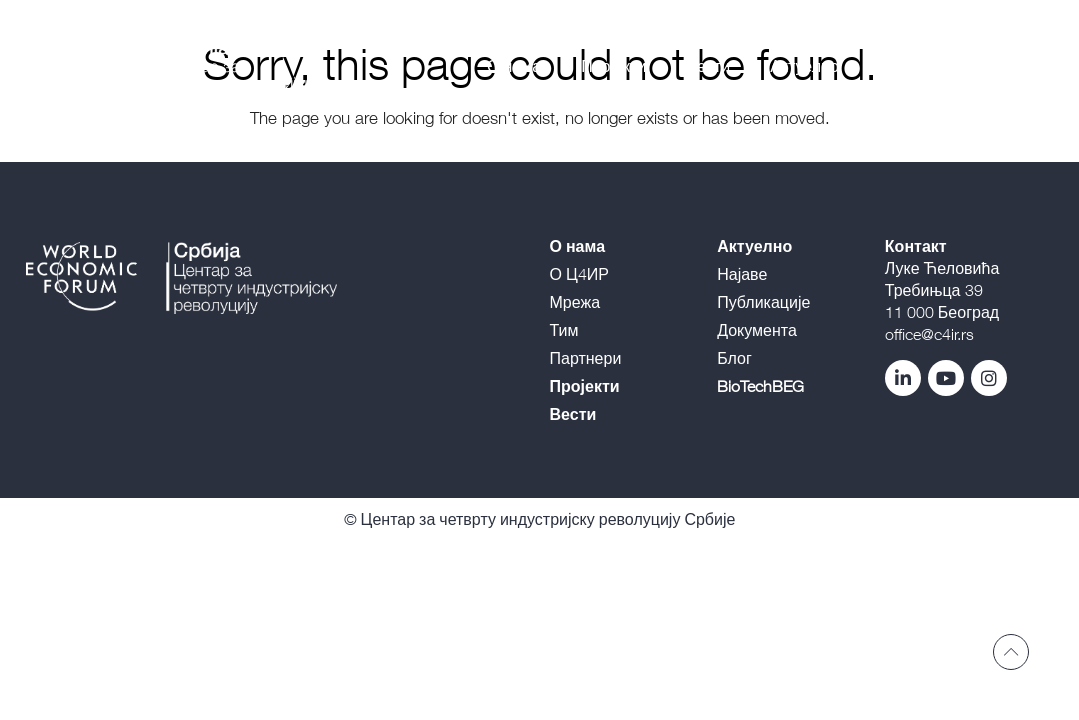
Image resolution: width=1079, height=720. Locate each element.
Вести (708, 66)
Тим (564, 330)
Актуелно (804, 66)
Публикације (763, 302)
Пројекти (613, 66)
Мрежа (575, 302)
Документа (757, 330)
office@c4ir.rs (929, 334)
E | (1027, 66)
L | (1008, 66)
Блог (734, 358)
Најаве (742, 274)
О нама (514, 66)
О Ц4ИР (579, 274)
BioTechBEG (922, 66)
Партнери (586, 358)
